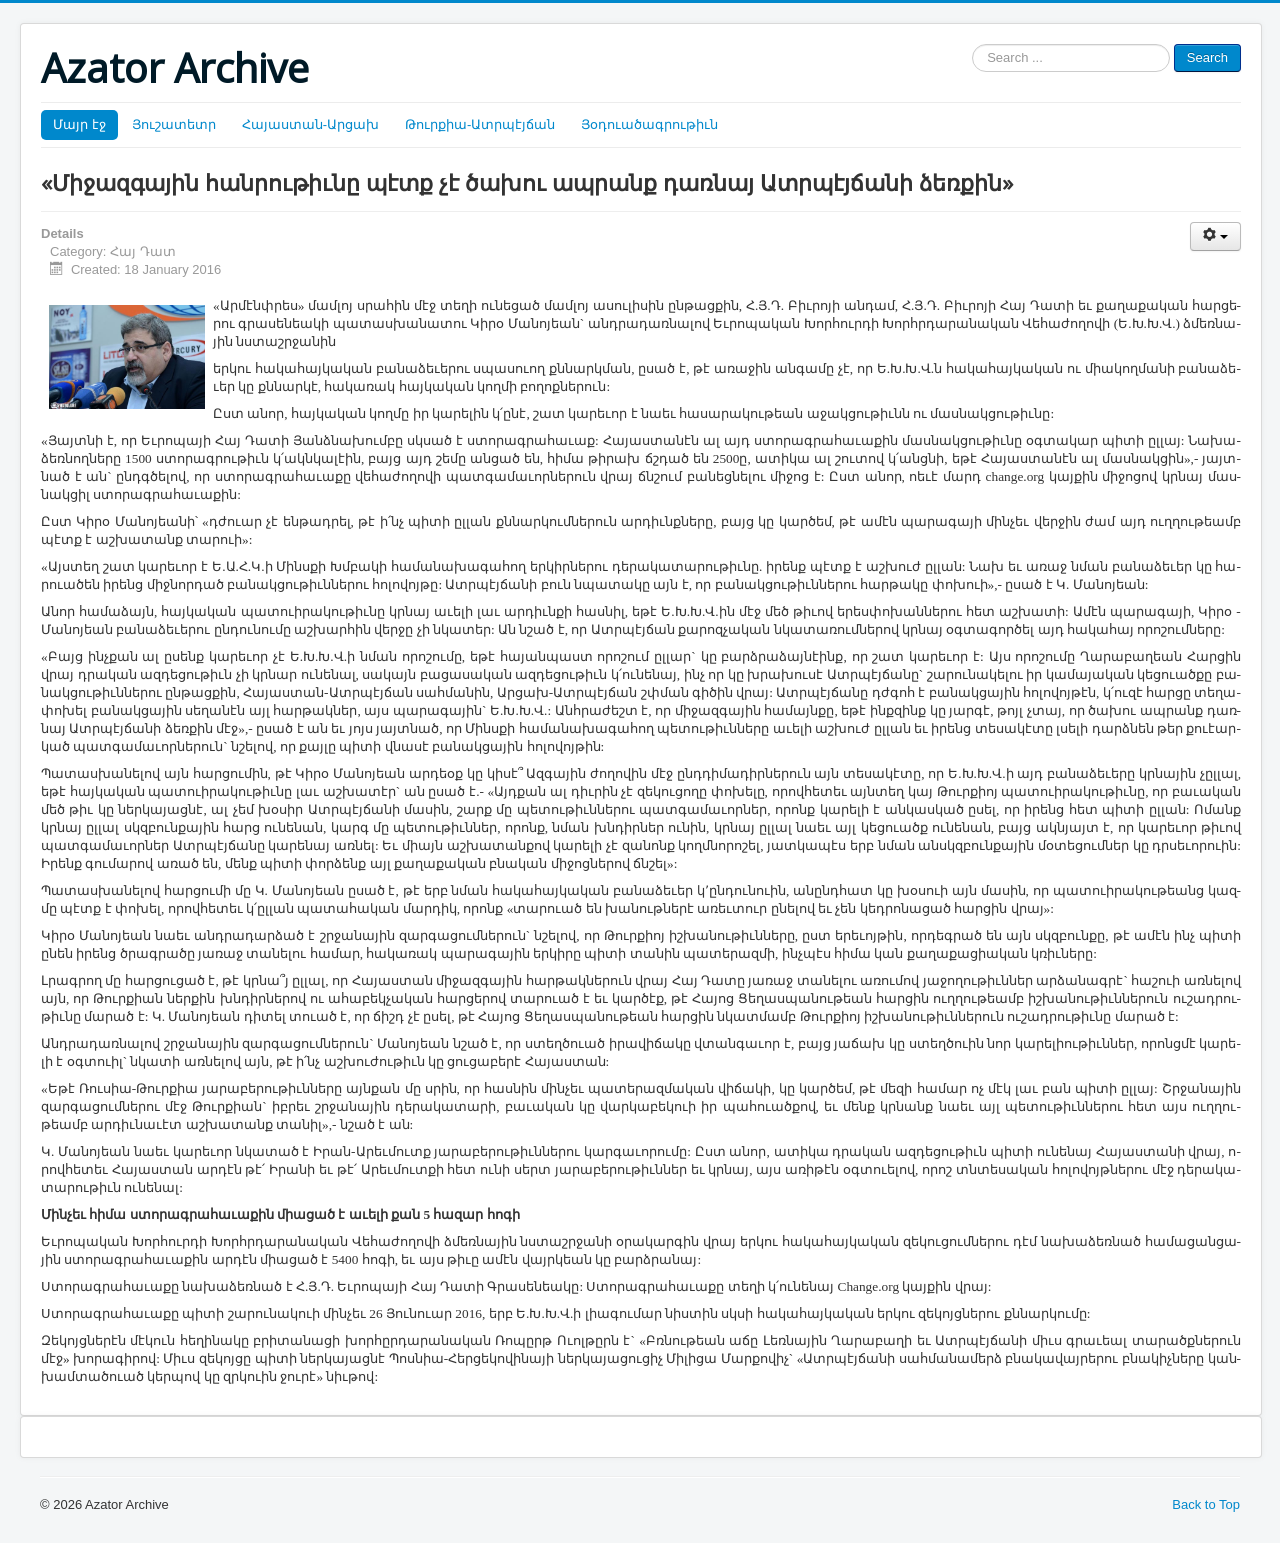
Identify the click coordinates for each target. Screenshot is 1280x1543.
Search (1207, 57)
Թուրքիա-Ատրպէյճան (480, 124)
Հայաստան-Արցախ (310, 124)
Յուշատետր (174, 124)
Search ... (972, 44)
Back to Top (1206, 1504)
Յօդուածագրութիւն (649, 124)
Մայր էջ (79, 124)
